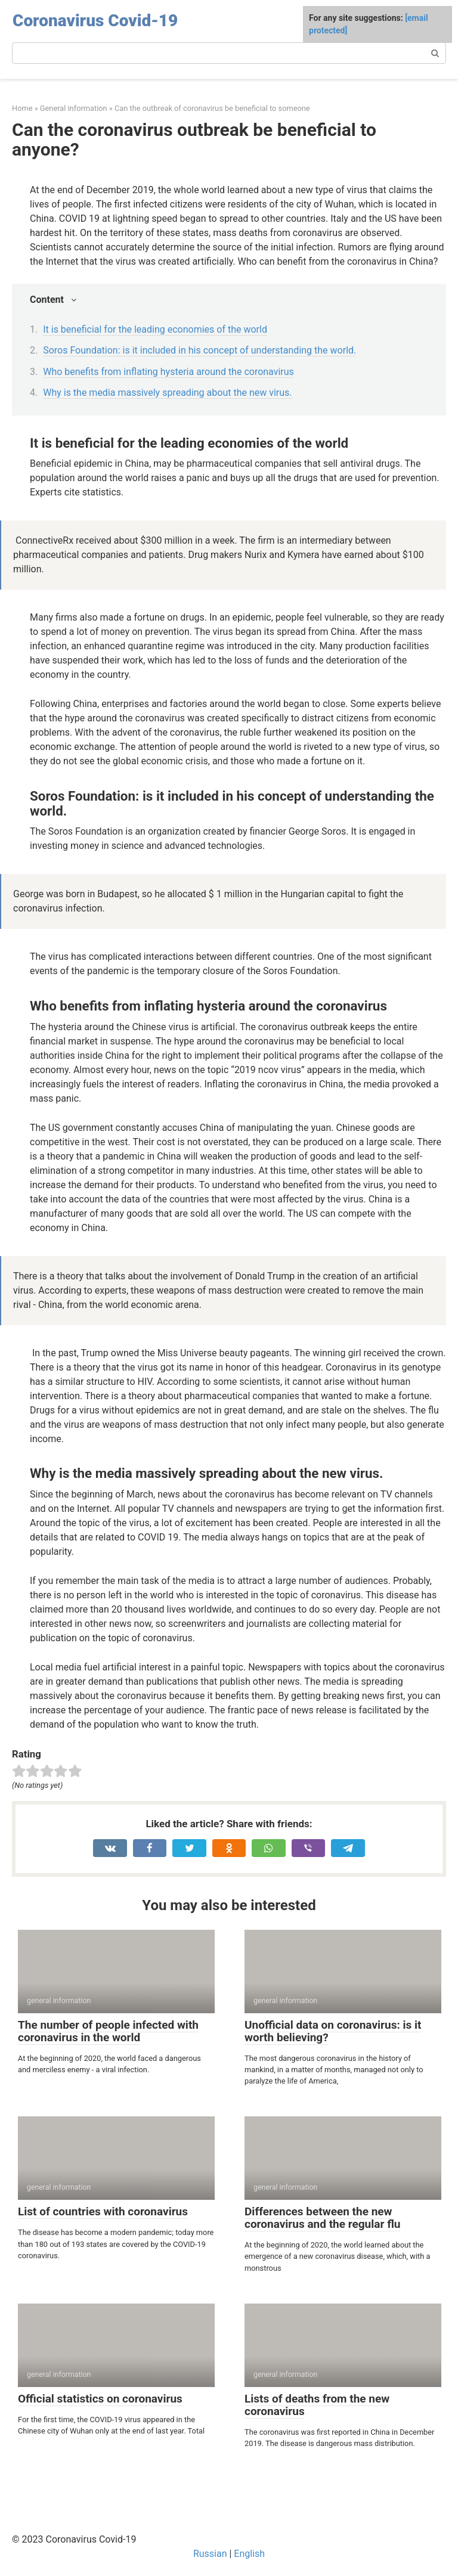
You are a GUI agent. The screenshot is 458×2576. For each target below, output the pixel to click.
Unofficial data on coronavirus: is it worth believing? (333, 2031)
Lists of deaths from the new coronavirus (317, 2405)
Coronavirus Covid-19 (95, 20)
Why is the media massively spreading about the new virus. (167, 392)
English (249, 2553)
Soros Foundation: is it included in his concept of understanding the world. (199, 350)
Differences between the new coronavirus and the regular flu (322, 2218)
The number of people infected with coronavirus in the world (108, 2031)
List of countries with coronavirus (103, 2211)
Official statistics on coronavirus (100, 2398)
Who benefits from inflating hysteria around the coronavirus (168, 371)
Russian (210, 2553)
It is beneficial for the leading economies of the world (155, 329)
